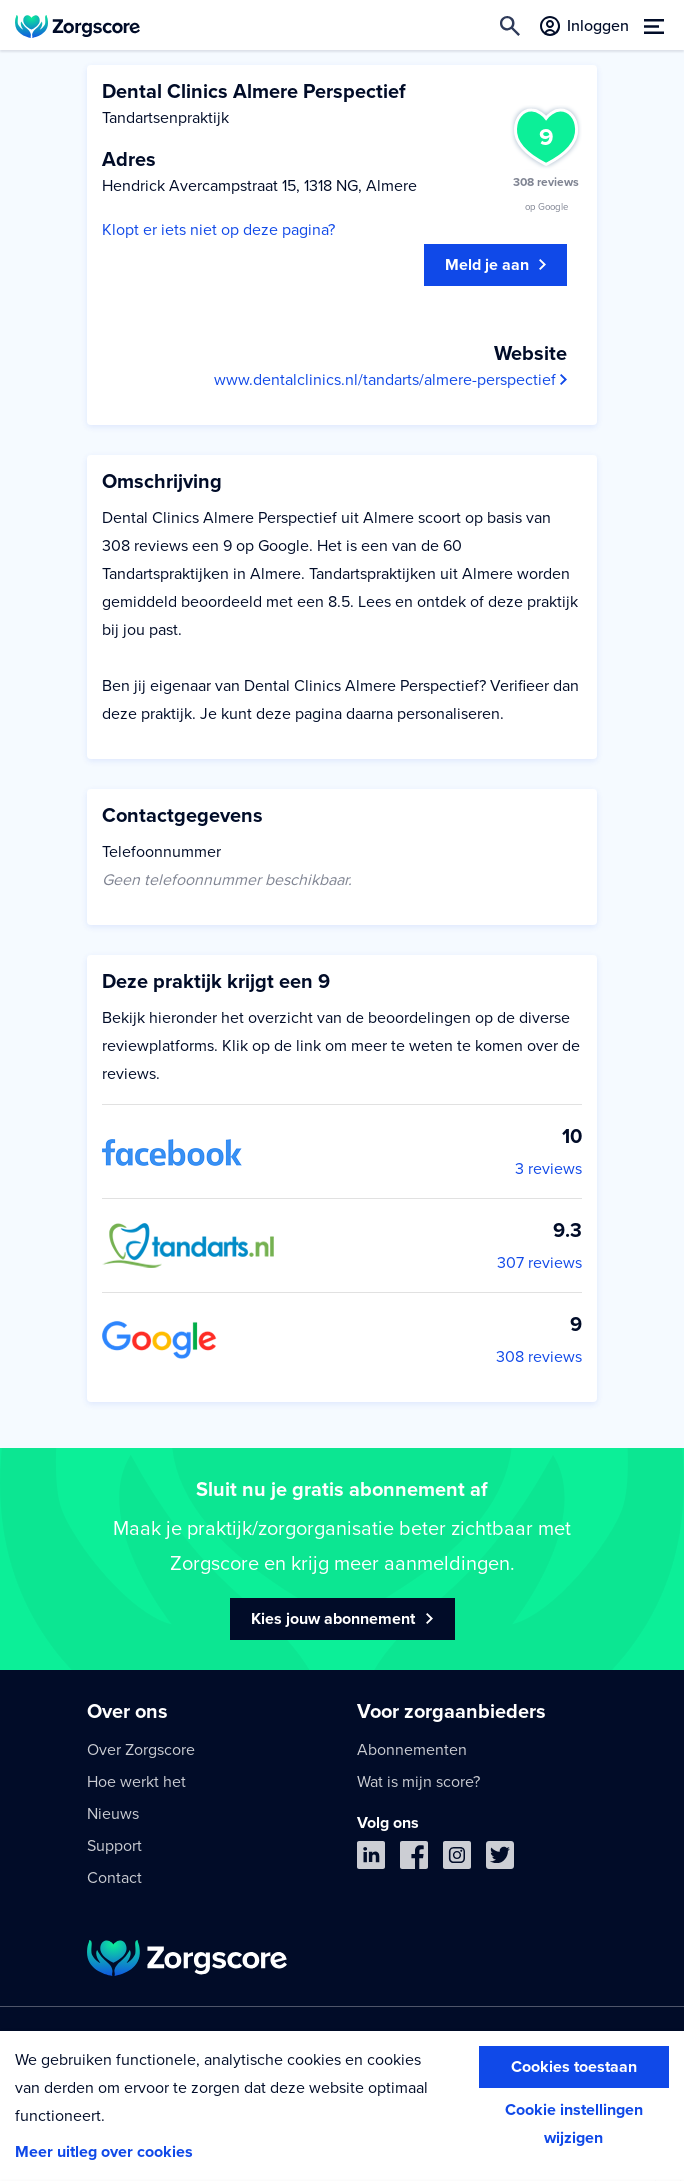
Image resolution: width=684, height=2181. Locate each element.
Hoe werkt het (136, 1782)
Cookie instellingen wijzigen (574, 2124)
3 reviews (548, 1169)
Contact (114, 1878)
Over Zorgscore (141, 1750)
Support (114, 1846)
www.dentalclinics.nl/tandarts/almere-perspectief (390, 380)
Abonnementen (412, 1750)
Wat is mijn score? (418, 1782)
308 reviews (539, 1357)
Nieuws (113, 1814)
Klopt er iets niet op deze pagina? (218, 230)
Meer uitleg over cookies (104, 2152)
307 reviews (539, 1263)
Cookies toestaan (574, 2067)
